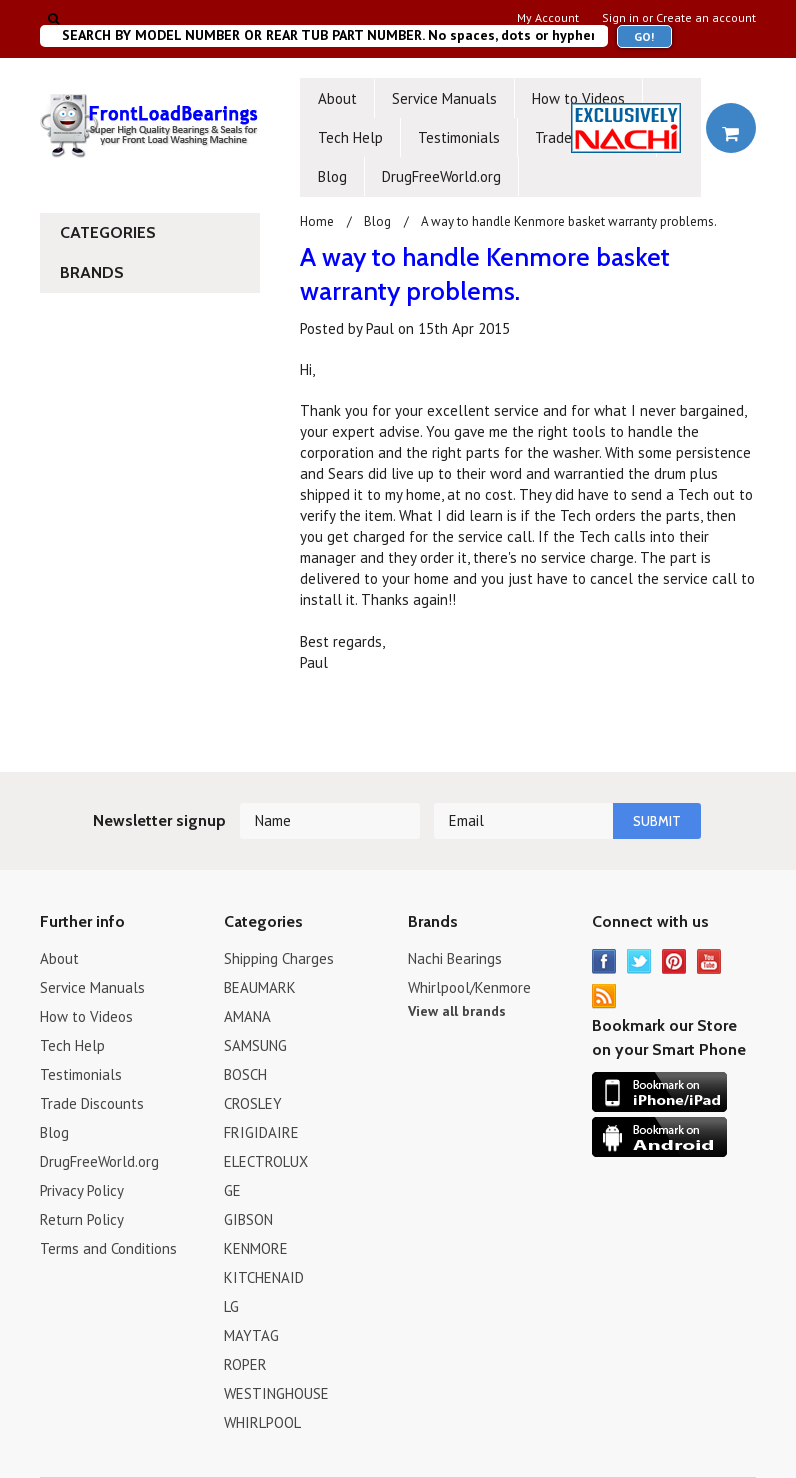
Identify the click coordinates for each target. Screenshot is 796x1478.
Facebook (604, 961)
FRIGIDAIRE (261, 1132)
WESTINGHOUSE (276, 1393)
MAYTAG (251, 1335)
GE (232, 1190)
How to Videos (578, 98)
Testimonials (459, 137)
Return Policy (82, 1219)
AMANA (247, 1016)
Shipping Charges (279, 958)
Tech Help (350, 137)
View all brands (457, 1011)
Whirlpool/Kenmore (469, 987)
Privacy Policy (82, 1190)
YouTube (709, 961)
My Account (548, 18)
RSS (604, 996)
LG (231, 1306)
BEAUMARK (260, 987)
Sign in (620, 18)
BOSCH (245, 1074)
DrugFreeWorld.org (441, 176)
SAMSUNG (255, 1045)
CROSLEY (253, 1103)
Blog (332, 176)
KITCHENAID (264, 1277)
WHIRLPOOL (262, 1422)
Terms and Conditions (108, 1248)
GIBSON (248, 1219)
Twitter (639, 961)
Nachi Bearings (455, 958)
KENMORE (256, 1248)
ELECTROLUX (266, 1161)
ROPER (245, 1364)
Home (317, 221)
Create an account (706, 18)
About (337, 98)
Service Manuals (444, 98)
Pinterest (674, 961)
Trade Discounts (92, 1103)
